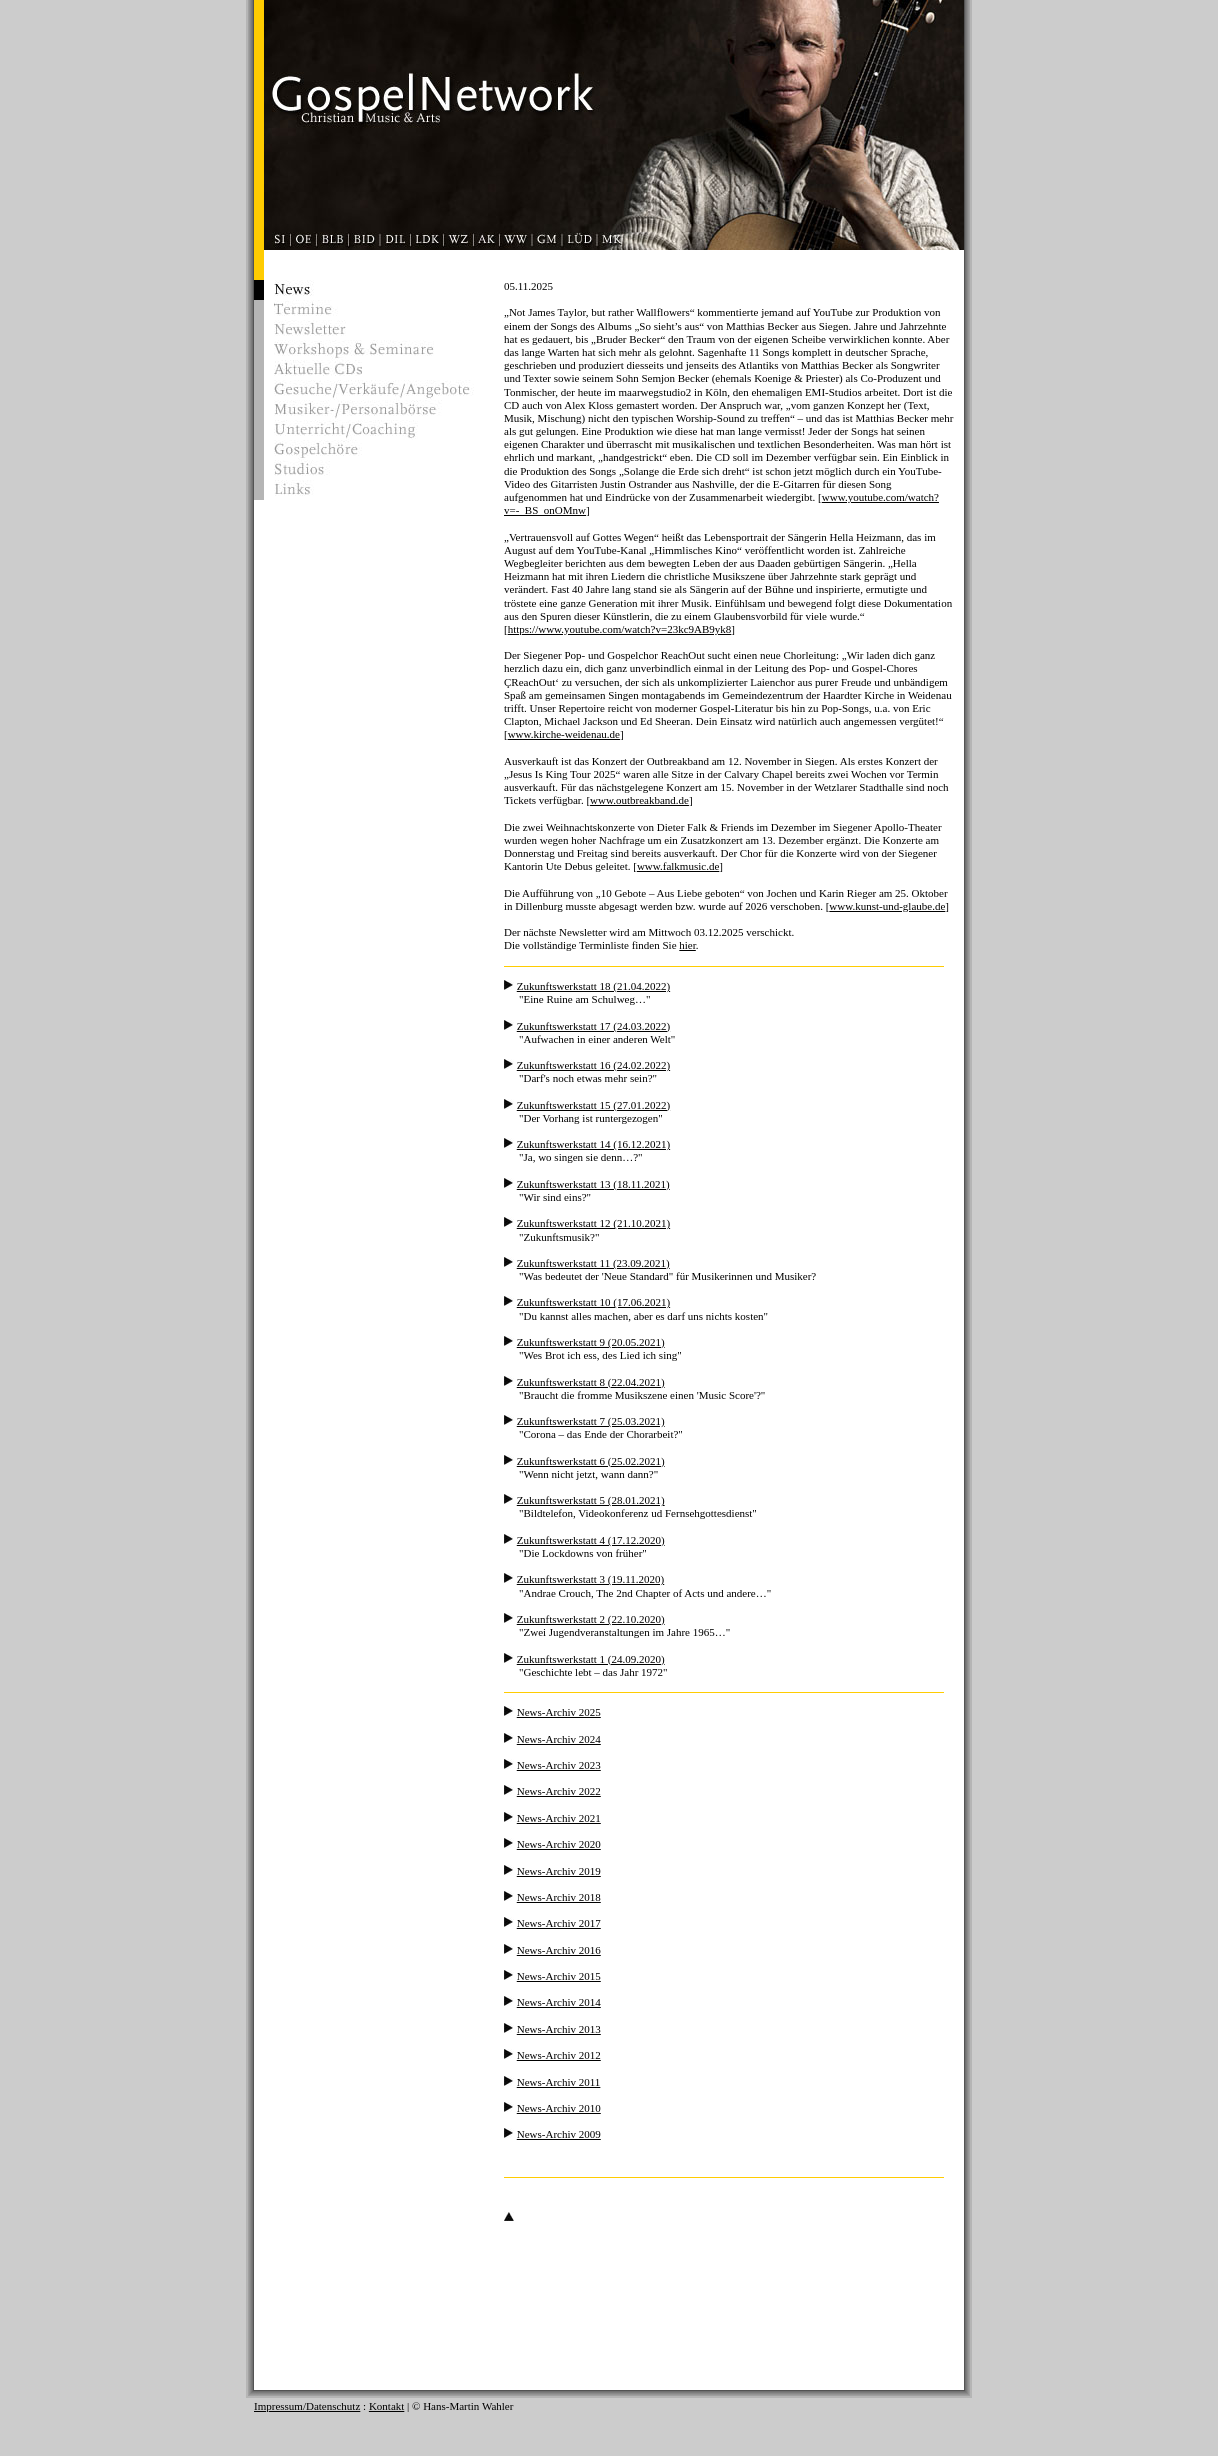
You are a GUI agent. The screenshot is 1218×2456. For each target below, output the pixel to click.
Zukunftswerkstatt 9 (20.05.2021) (591, 1342)
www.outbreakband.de (639, 800)
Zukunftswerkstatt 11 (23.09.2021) (593, 1263)
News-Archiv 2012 (559, 2055)
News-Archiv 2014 (559, 2002)
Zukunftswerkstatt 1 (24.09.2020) (591, 1659)
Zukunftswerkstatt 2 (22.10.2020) (591, 1619)
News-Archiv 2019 (559, 1871)
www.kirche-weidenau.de (564, 734)
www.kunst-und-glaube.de (887, 906)
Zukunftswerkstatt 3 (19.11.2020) (590, 1579)
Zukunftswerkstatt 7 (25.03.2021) (591, 1421)
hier (687, 945)
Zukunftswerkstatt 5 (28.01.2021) (591, 1500)
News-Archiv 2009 (559, 2134)
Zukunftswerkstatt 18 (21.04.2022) (593, 986)
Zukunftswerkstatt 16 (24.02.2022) (593, 1065)
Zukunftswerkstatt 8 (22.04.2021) (591, 1382)
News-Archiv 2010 (559, 2108)
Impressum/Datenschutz (307, 2406)
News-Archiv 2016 (559, 1950)
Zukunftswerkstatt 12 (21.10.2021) (593, 1223)
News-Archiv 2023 (559, 1765)
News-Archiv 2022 (559, 1791)
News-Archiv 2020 (559, 1844)
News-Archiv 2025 (559, 1712)
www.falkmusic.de (678, 866)
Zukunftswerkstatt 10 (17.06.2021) (593, 1302)
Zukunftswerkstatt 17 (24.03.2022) (593, 1026)
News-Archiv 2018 (559, 1897)
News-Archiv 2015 (559, 1976)
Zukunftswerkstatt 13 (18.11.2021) (593, 1184)
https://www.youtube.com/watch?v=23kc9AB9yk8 (620, 629)
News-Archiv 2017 (559, 1923)
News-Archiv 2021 (559, 1818)
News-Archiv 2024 (559, 1739)
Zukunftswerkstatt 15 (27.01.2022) (593, 1105)
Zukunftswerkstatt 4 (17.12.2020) (591, 1540)
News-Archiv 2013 (559, 2029)
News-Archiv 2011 (559, 2082)
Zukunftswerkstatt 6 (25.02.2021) (591, 1461)
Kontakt (386, 2406)
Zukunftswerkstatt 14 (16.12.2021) (593, 1144)
